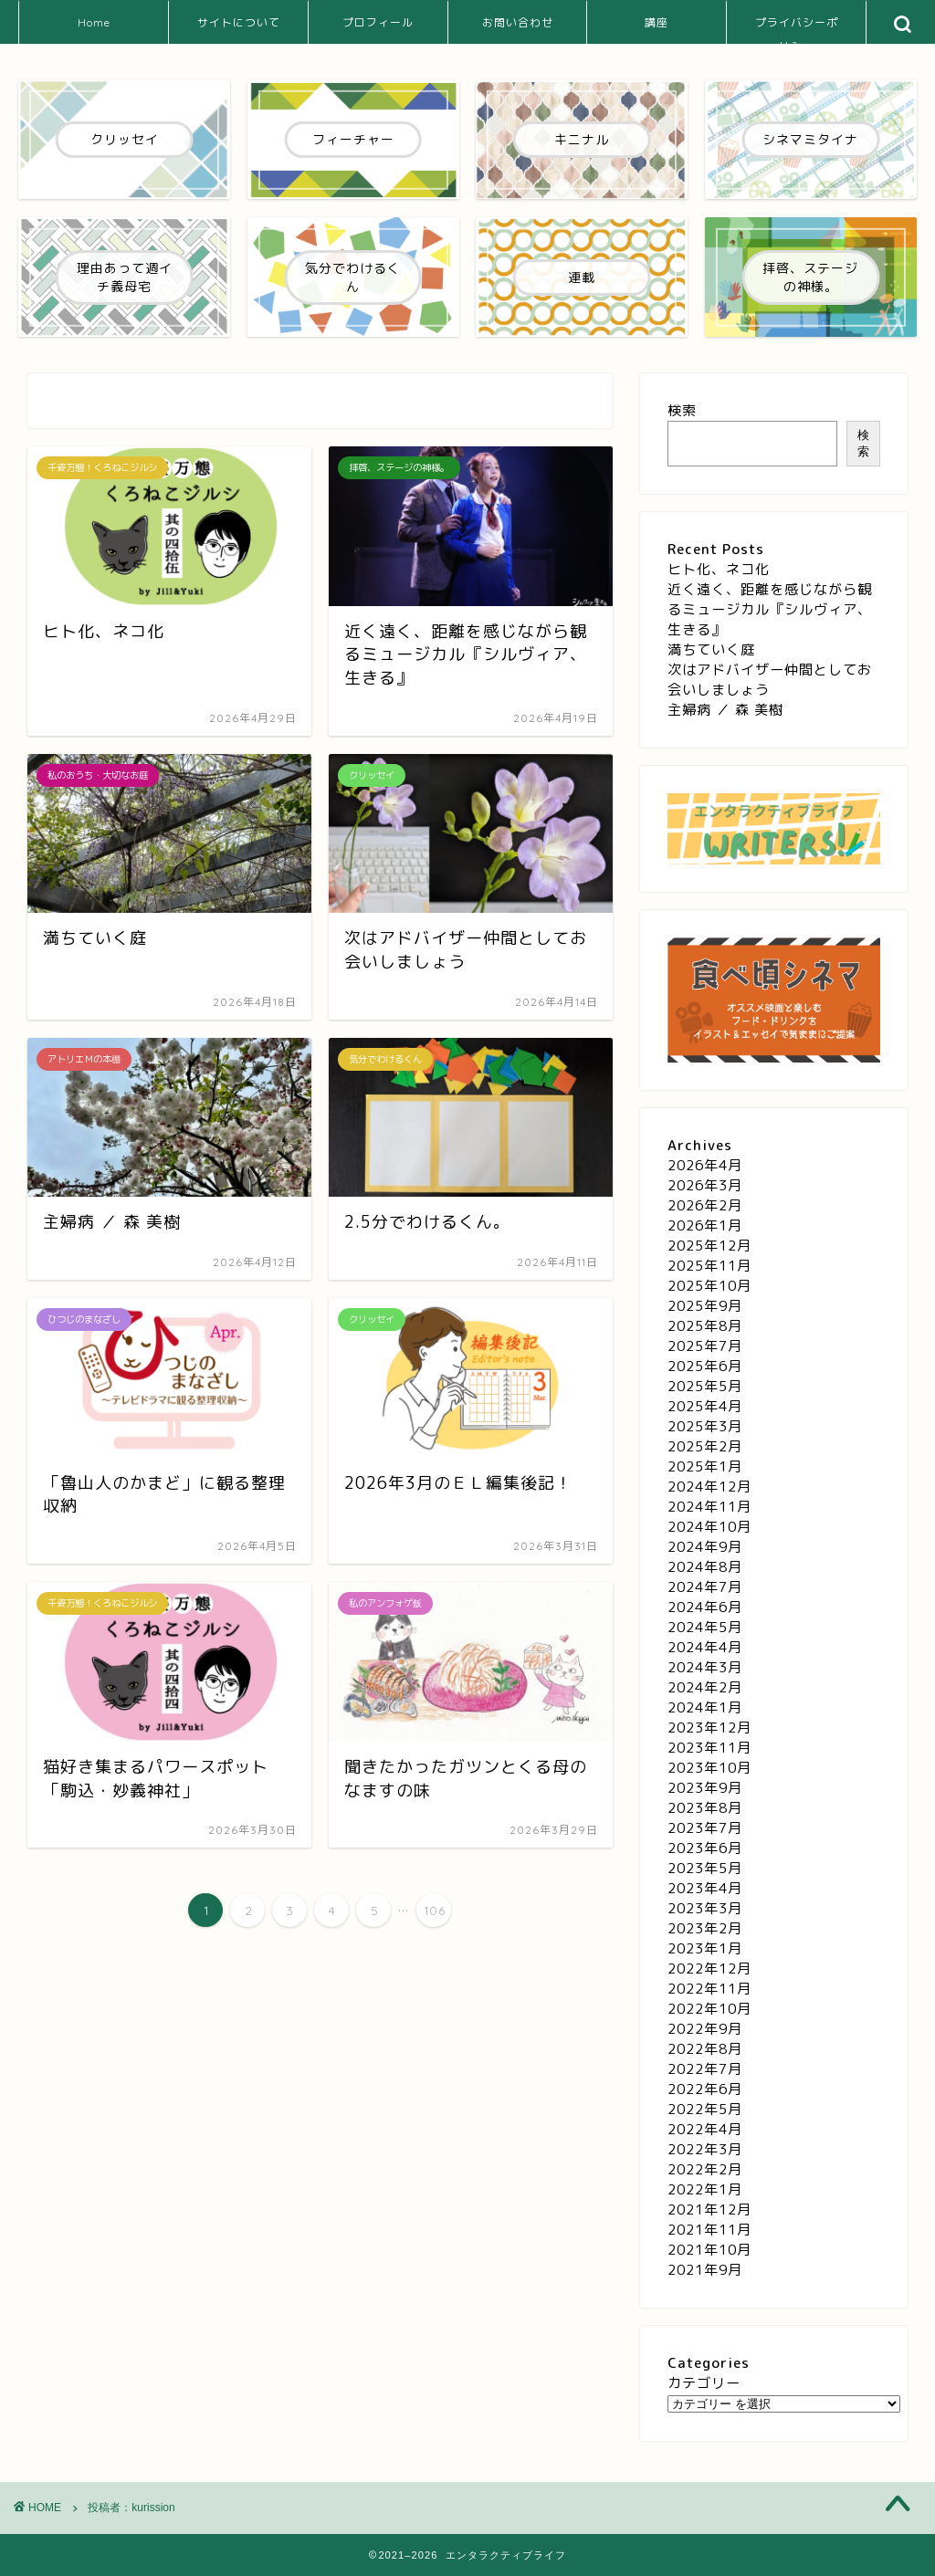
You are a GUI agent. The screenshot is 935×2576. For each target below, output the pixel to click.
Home (94, 22)
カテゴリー (704, 2383)
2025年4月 (704, 1406)
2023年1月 (704, 1948)
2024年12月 (709, 1486)
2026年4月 (704, 1165)
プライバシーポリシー (796, 30)
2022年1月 (704, 2189)
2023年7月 (704, 1828)
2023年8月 (704, 1807)
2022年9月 (704, 2028)
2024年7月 (704, 1587)
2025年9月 (704, 1305)
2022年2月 (704, 2169)
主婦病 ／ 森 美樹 (725, 709)
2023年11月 (709, 1747)
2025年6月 (704, 1366)
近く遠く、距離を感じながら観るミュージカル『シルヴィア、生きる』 (769, 609)
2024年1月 (704, 1707)
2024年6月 (704, 1607)
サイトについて (238, 22)
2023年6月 (704, 1848)
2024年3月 (704, 1667)
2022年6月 (704, 2089)
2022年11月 (709, 1988)
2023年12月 (709, 1727)
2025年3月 (704, 1426)
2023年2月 (704, 1928)
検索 (682, 410)
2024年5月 (704, 1627)
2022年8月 (704, 2048)
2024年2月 (704, 1687)
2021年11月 (709, 2229)
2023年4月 (704, 1888)
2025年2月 (704, 1446)
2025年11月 (709, 1265)
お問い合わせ (517, 22)
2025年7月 (704, 1346)
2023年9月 (704, 1787)
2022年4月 (704, 2129)
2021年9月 (704, 2269)
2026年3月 (704, 1185)
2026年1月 (704, 1225)
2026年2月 (704, 1205)
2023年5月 (704, 1868)
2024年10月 (709, 1526)
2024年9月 (704, 1546)
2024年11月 (709, 1506)
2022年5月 (704, 2109)
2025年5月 (704, 1386)
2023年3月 (704, 1908)
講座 (656, 22)
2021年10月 (709, 2249)
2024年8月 (704, 1566)
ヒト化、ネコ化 (718, 569)
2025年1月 (704, 1466)
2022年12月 (709, 1968)
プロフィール (378, 22)
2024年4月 (704, 1647)
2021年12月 (709, 2209)
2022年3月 (704, 2149)
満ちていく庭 (711, 649)
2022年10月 (709, 2008)
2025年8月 (704, 1325)
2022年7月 (704, 2069)
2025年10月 (709, 1285)
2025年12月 (709, 1245)
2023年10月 (709, 1767)
